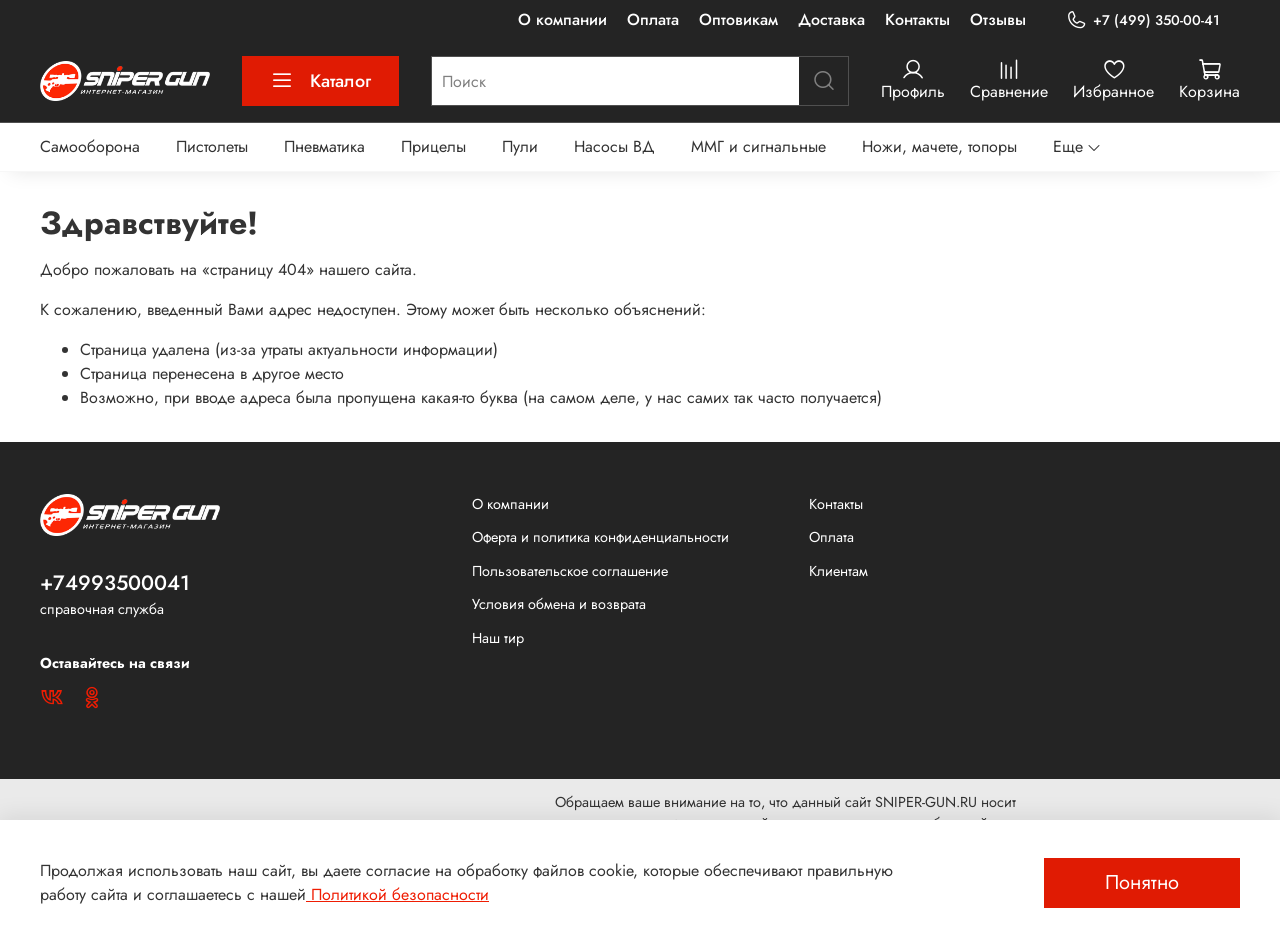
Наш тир (498, 638)
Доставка (831, 19)
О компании (562, 19)
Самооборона (90, 146)
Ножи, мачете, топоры (939, 146)
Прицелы (433, 146)
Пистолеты (212, 146)
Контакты (917, 19)
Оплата (653, 19)
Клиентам (838, 571)
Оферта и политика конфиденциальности (600, 537)
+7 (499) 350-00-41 (1143, 20)
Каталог (320, 81)
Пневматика (324, 146)
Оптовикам (738, 19)
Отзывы (998, 19)
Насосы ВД (614, 146)
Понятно (1142, 882)
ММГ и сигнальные (758, 146)
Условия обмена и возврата (559, 604)
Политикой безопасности (397, 894)
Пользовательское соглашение (570, 571)
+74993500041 (115, 583)
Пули (520, 146)
